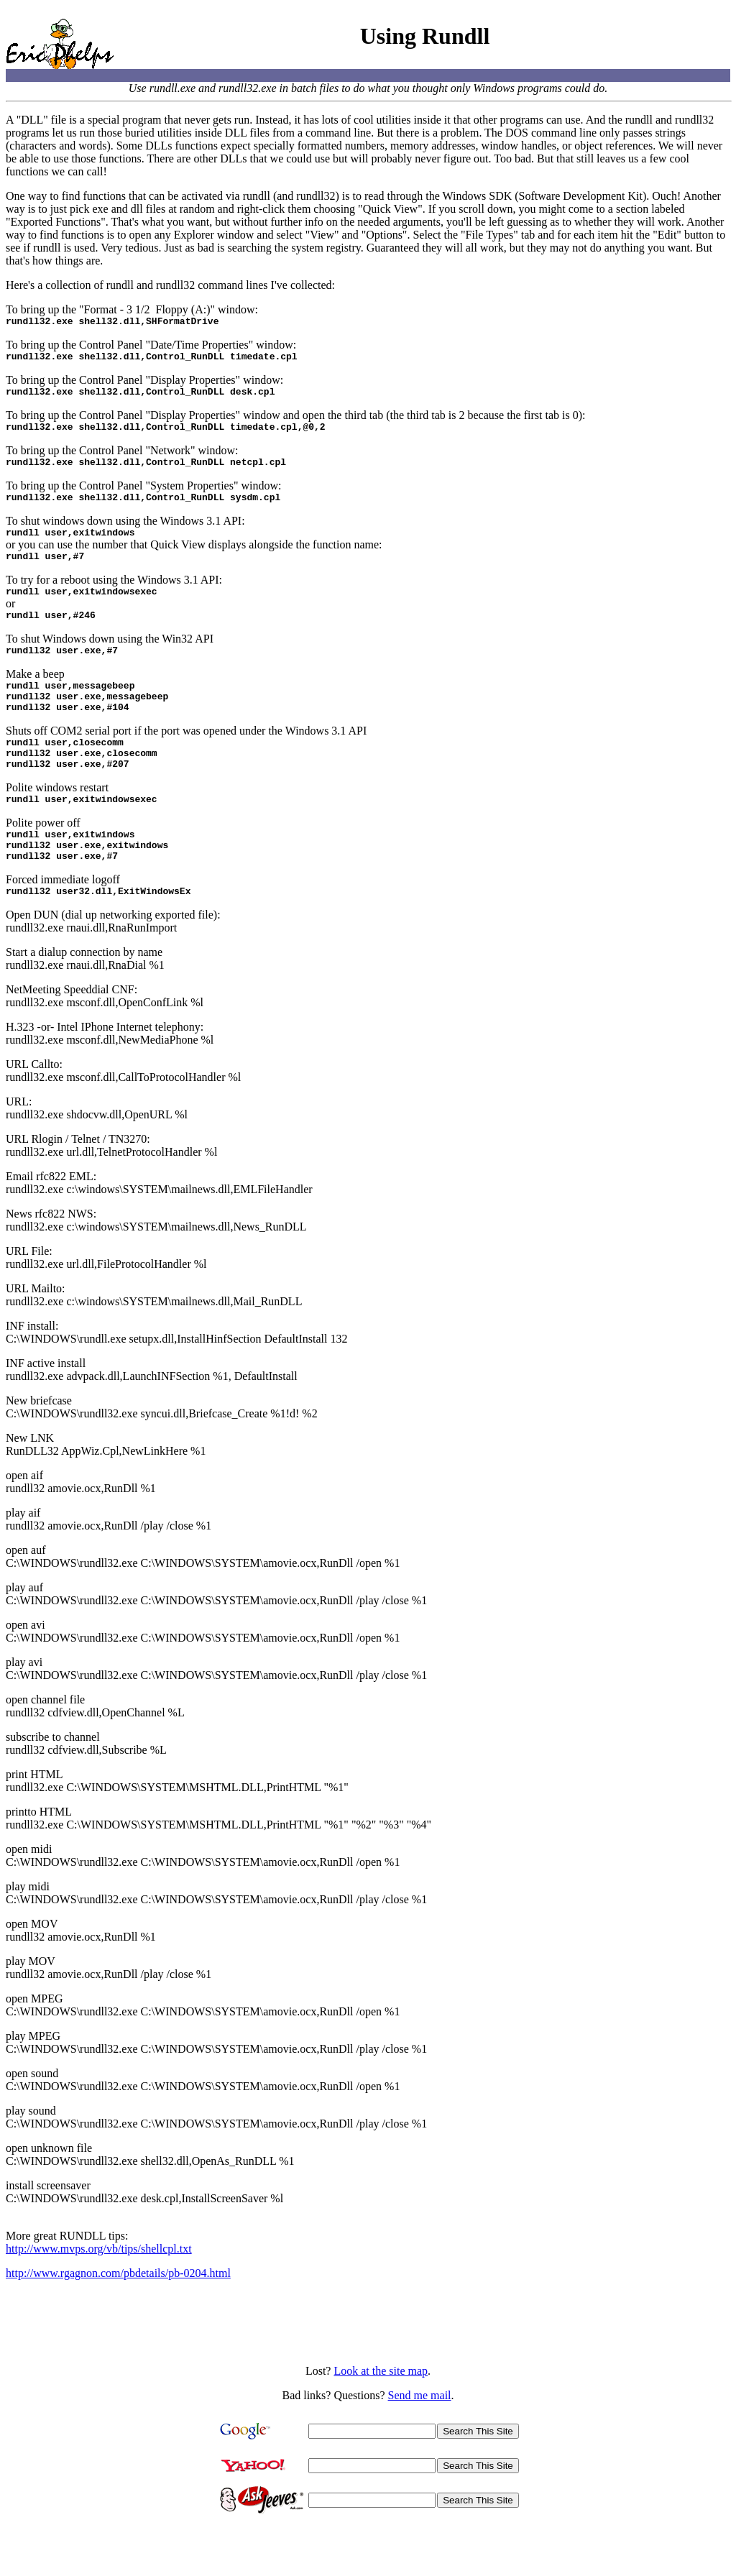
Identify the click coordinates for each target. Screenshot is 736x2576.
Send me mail (419, 2443)
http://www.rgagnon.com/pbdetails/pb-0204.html (118, 2320)
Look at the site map (381, 2418)
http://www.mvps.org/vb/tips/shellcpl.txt (99, 2296)
